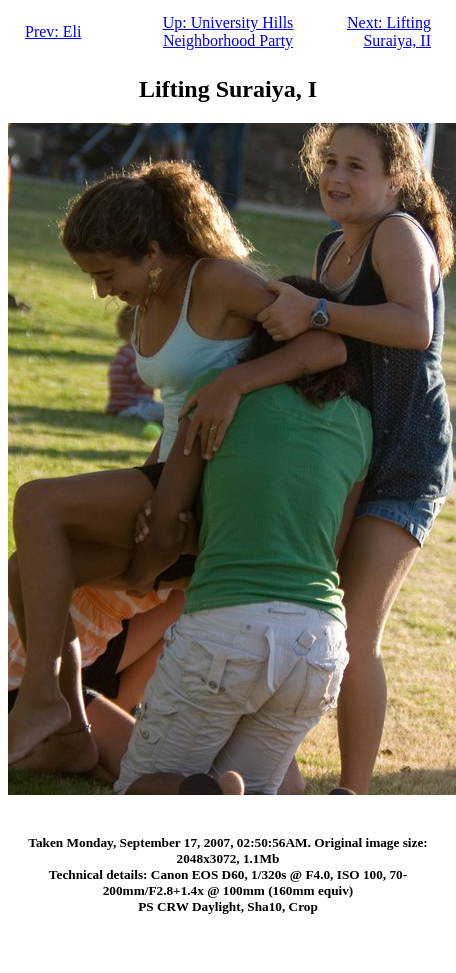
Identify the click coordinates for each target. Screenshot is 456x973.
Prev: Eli (53, 31)
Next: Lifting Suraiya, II (389, 31)
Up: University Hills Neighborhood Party (228, 31)
